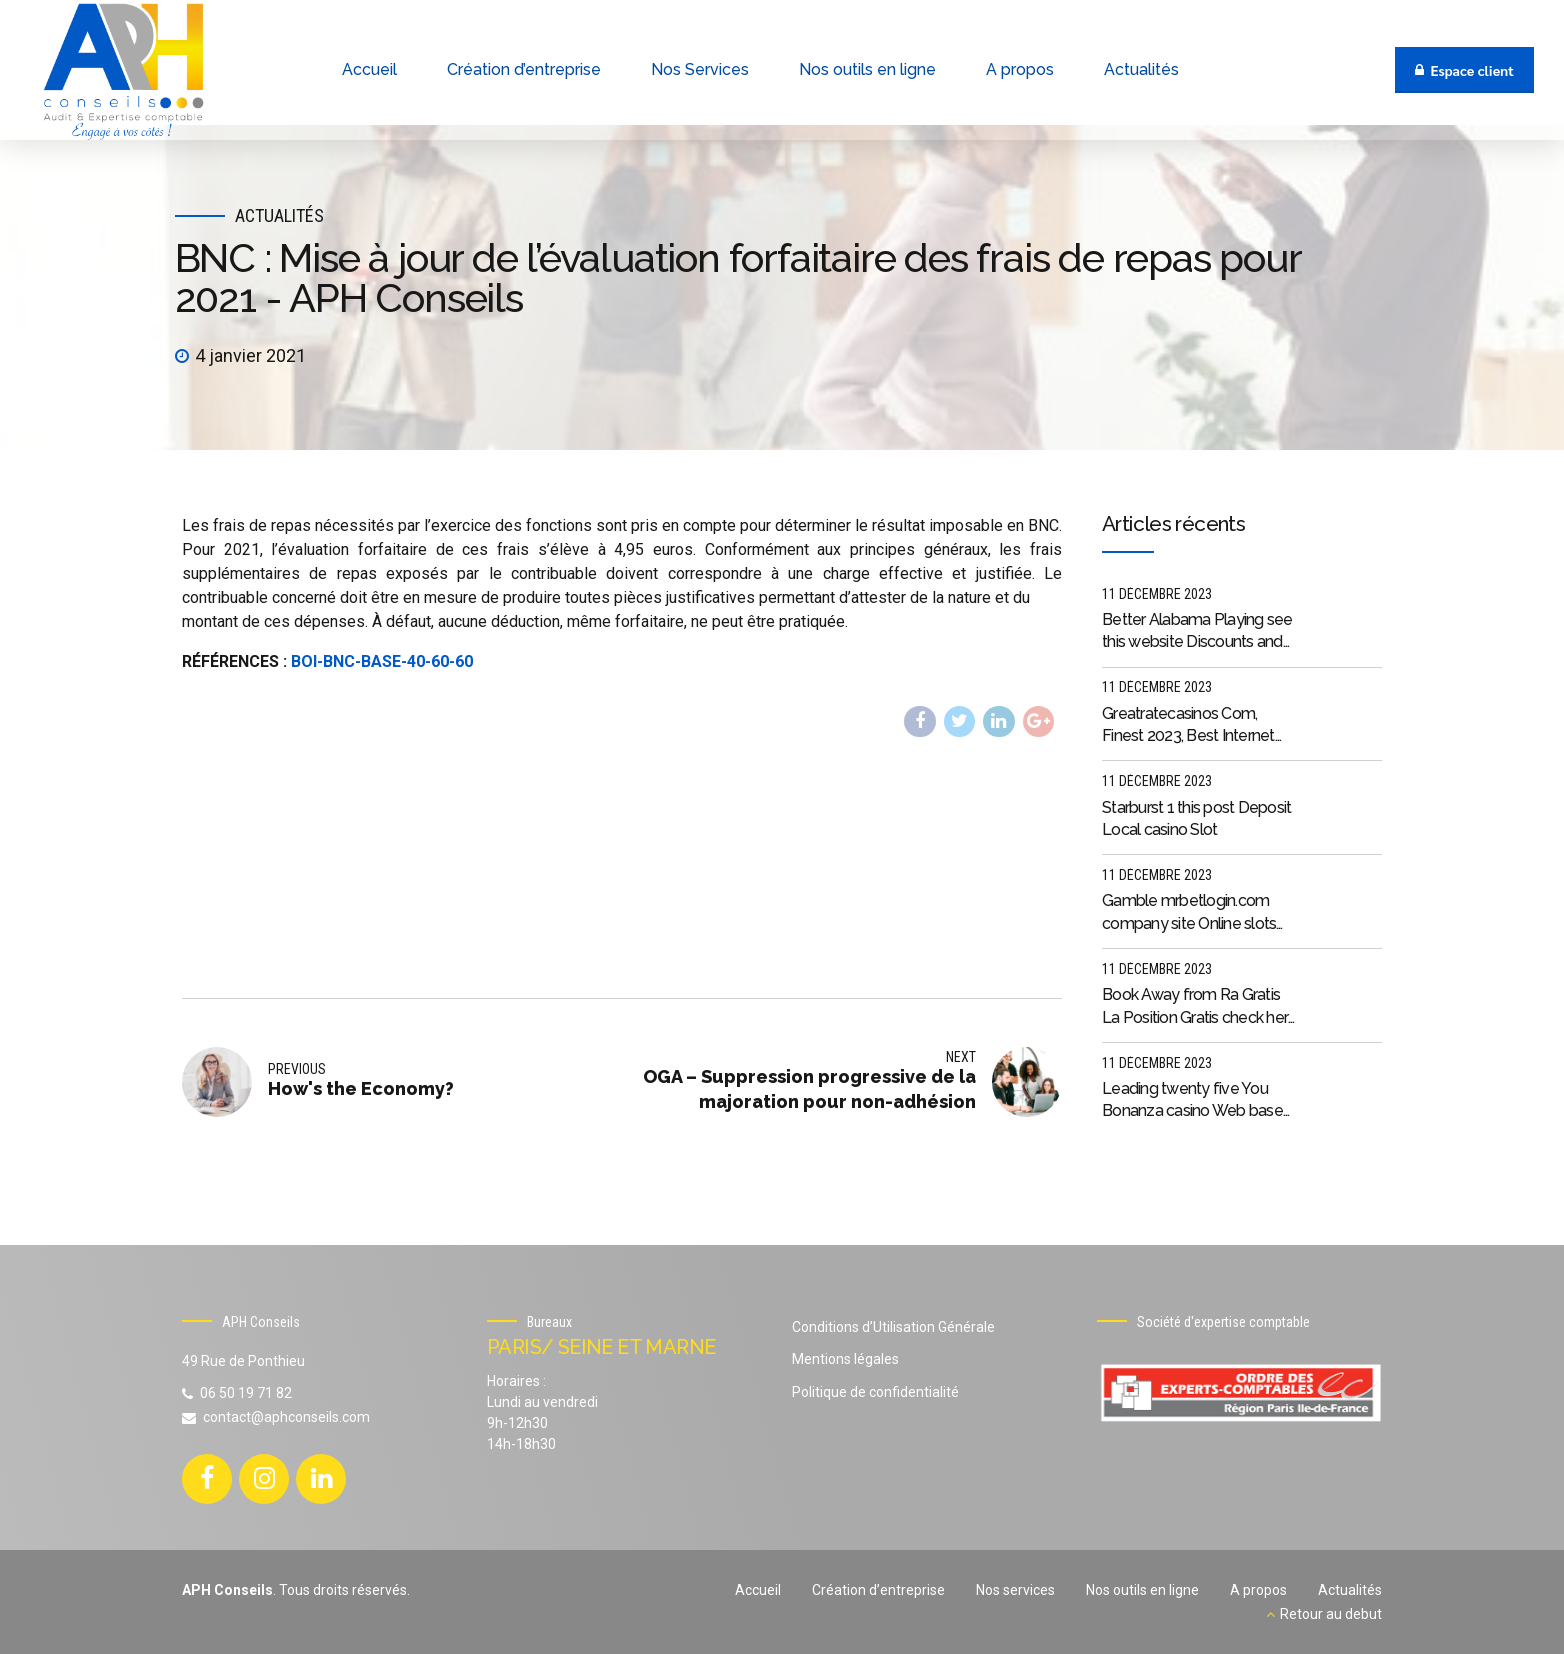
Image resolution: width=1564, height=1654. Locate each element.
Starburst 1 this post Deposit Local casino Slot (1196, 818)
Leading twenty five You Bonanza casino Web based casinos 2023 (1197, 1101)
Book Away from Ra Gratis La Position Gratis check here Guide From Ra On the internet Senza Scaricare (1199, 1007)
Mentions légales (845, 1359)
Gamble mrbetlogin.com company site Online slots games (1189, 913)
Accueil (758, 1590)
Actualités (279, 215)
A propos (1258, 1590)
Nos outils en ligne (1142, 1590)
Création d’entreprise (878, 1590)
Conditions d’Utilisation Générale (893, 1327)
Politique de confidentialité (875, 1392)
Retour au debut (1331, 1614)
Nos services (1015, 1590)
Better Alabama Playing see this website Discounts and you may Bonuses (1197, 632)
